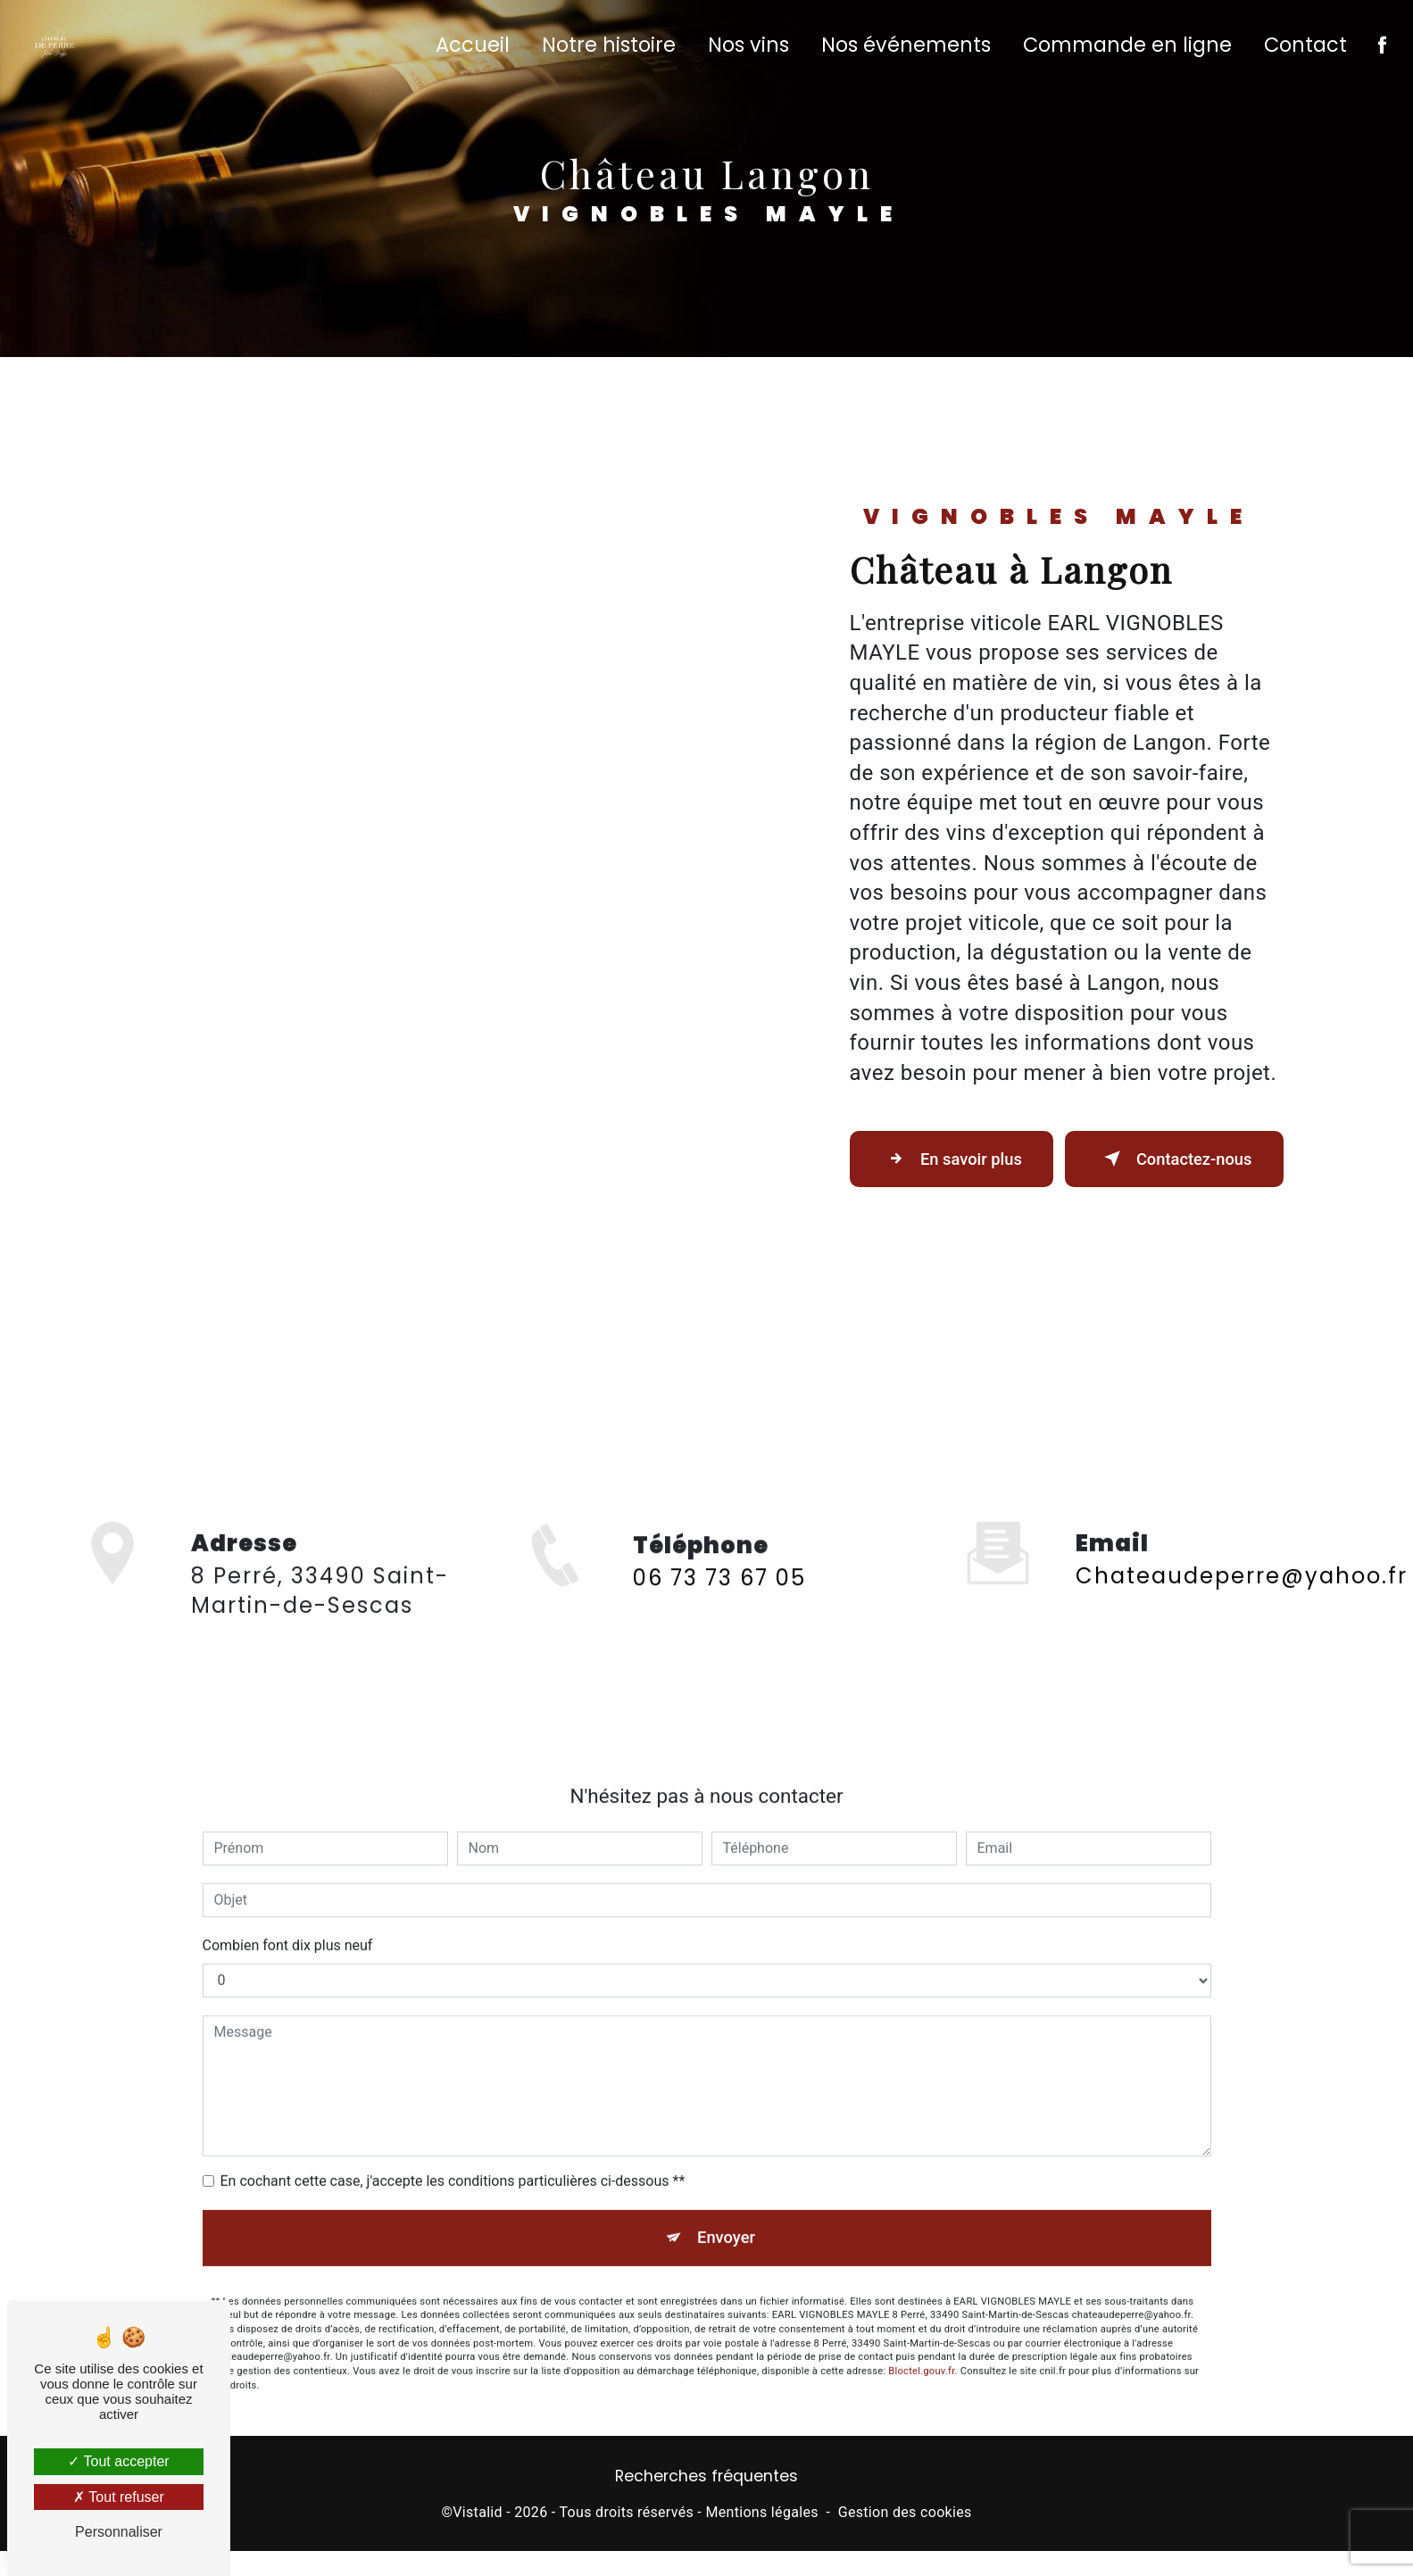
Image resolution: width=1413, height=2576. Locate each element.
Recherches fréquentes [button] (706, 2501)
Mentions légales (761, 2536)
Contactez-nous (1164, 1168)
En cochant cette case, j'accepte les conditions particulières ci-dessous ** (453, 2155)
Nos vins (746, 49)
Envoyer (726, 2213)
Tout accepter (118, 2461)
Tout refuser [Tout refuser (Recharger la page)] (118, 2497)
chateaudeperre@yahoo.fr (1242, 1550)
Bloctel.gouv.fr (921, 2349)
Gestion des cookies (905, 2536)
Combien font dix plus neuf (288, 1919)
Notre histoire (607, 49)
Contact (1303, 49)
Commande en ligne (1125, 49)
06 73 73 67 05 (719, 1644)
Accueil (471, 49)
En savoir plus (948, 1168)
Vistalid (478, 2536)
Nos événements (904, 49)
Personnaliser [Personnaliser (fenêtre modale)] (118, 2531)
